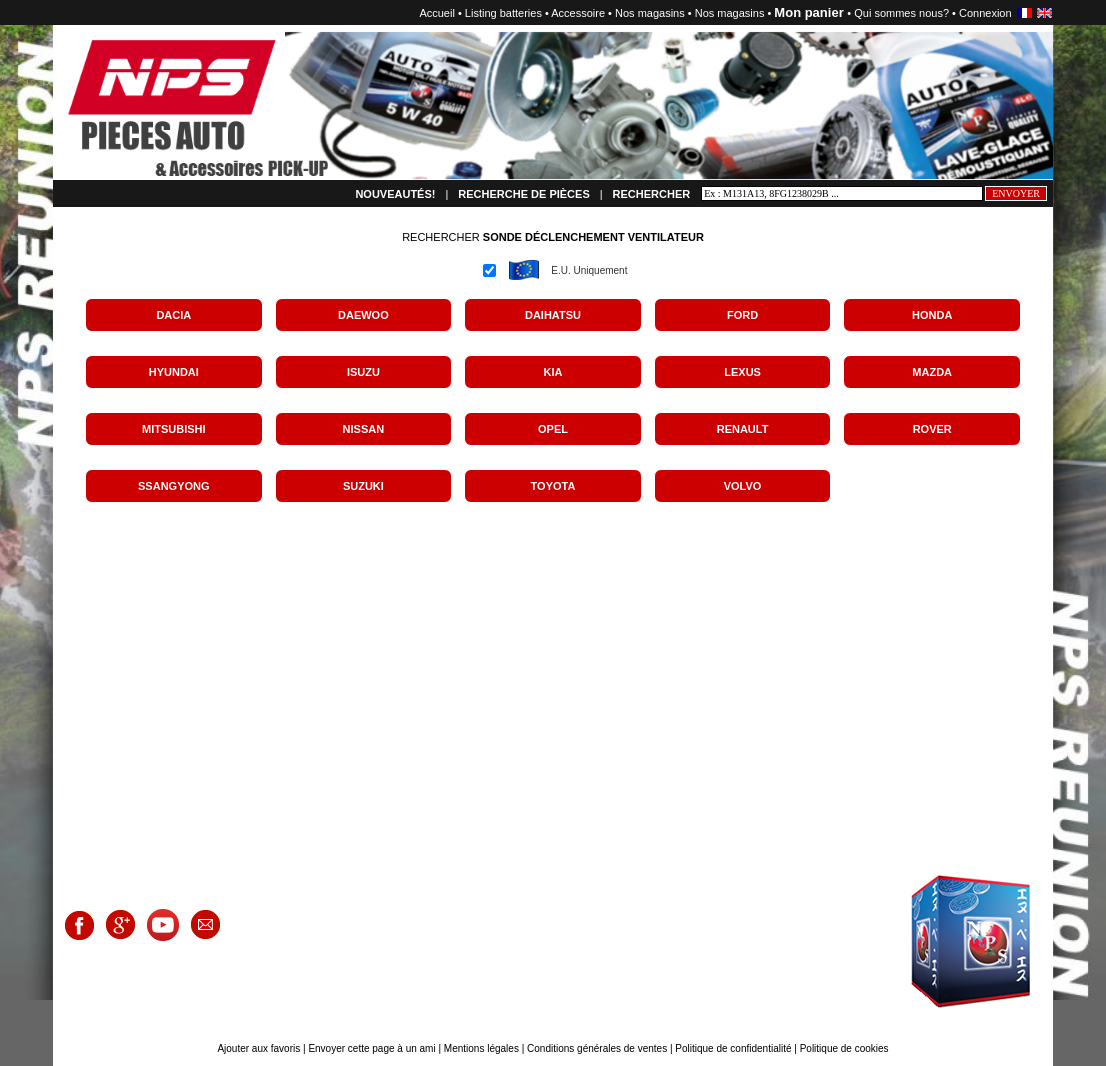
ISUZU (363, 372)
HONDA (932, 315)
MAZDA (932, 372)
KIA (553, 372)
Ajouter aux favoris (260, 1048)
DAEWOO (363, 315)
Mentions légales (481, 1048)
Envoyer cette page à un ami (373, 1048)
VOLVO (743, 486)
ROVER (932, 429)
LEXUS (742, 372)
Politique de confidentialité (733, 1048)
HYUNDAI (174, 372)
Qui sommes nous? (901, 13)
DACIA (173, 315)
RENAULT (743, 429)
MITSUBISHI (174, 429)
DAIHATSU (553, 315)
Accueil (436, 13)
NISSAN (364, 429)
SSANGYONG (174, 486)
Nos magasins (650, 13)
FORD (742, 315)
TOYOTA (553, 486)
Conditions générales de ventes (597, 1048)
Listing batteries (503, 13)
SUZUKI (363, 486)
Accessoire (578, 13)
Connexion (985, 13)
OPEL (553, 429)
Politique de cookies (844, 1048)
